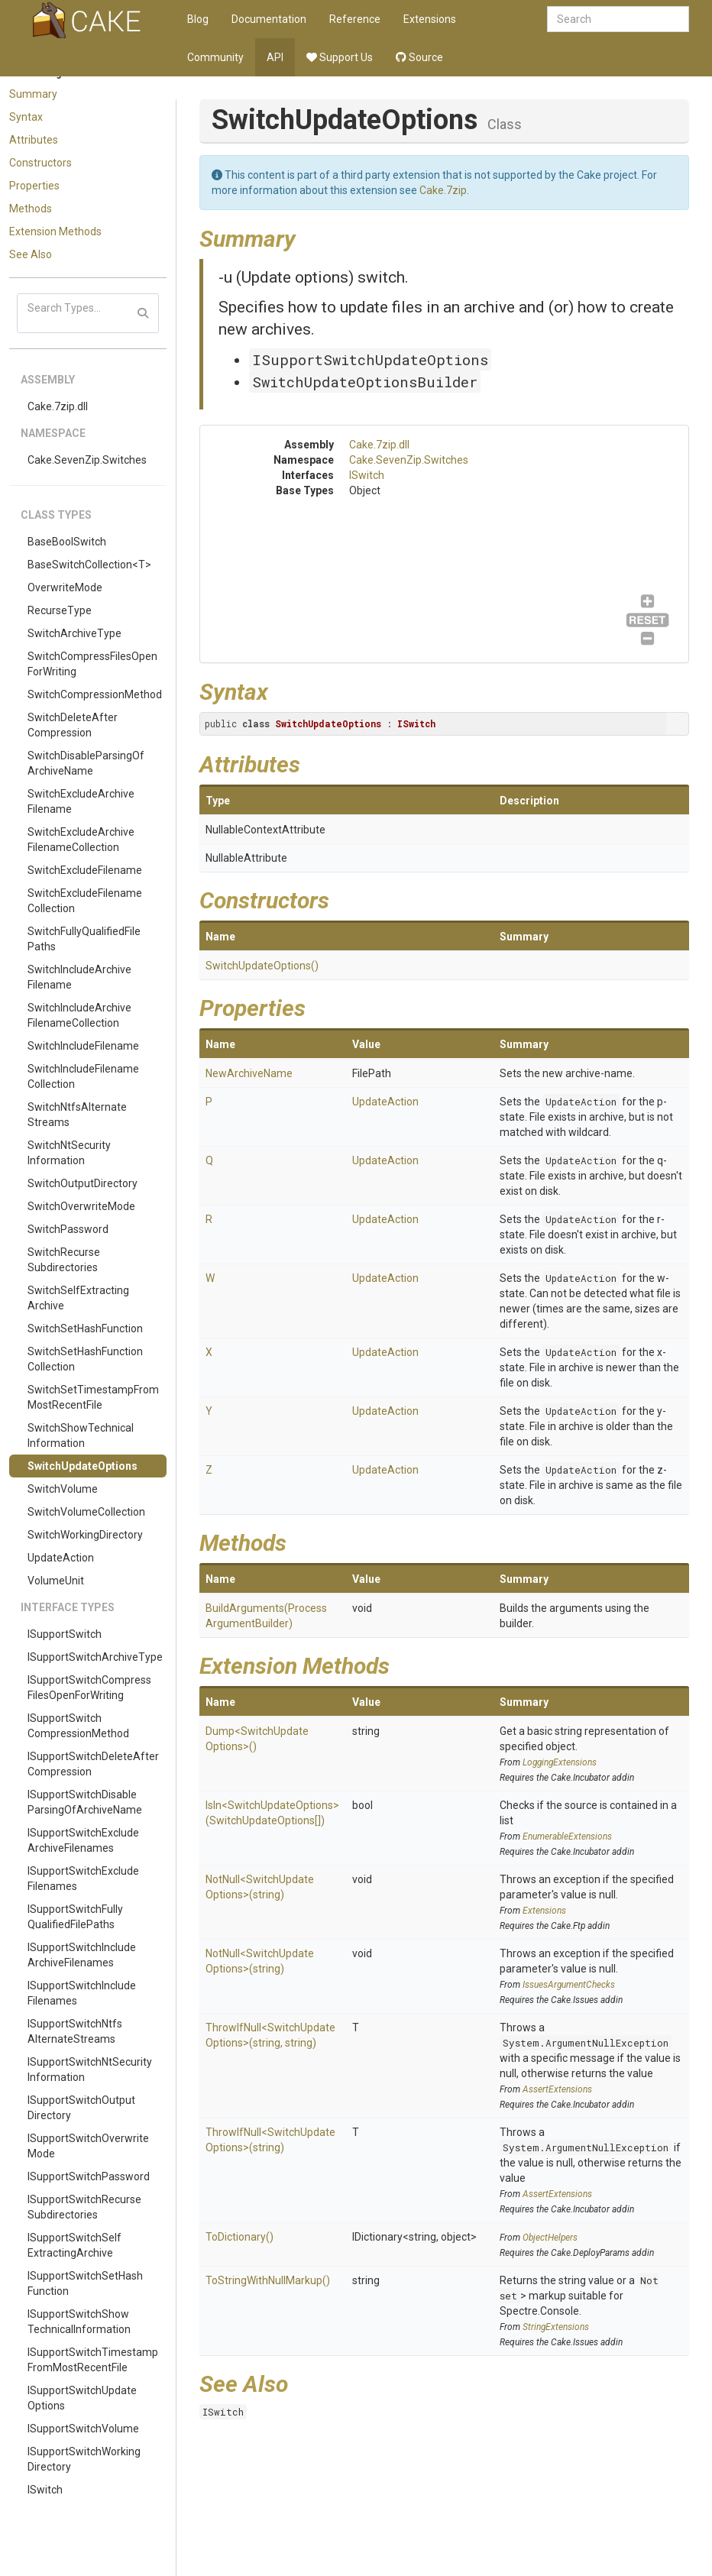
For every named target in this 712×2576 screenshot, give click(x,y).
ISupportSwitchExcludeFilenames (83, 1878)
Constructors (40, 163)
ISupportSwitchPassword (89, 2176)
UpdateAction (61, 1558)
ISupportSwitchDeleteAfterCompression (93, 1764)
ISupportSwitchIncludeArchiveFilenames (82, 1955)
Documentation (268, 19)
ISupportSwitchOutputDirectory (81, 2107)
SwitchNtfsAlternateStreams (77, 1114)
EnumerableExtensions (567, 1836)
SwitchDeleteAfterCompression (73, 725)
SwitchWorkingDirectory (85, 1535)
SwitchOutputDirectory (83, 1183)
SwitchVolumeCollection (86, 1512)
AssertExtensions (557, 2089)
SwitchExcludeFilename (85, 870)
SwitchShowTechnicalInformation (81, 1435)
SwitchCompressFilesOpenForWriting (92, 664)
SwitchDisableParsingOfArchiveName (86, 763)
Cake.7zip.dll (58, 406)
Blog (198, 19)
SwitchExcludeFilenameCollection (85, 900)
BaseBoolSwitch (67, 542)
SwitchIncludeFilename (83, 1046)
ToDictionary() (239, 2237)
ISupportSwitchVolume (83, 2428)
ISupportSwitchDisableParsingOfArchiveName (85, 1802)
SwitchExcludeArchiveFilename (81, 801)
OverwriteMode (65, 587)
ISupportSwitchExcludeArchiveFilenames (83, 1840)
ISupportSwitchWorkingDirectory (84, 2459)
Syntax (26, 117)
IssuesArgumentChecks (569, 1984)
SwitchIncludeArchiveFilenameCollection (79, 1015)
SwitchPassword (68, 1229)
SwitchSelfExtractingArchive (78, 1298)
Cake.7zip (443, 190)
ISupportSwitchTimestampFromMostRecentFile (93, 2360)
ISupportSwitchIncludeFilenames (82, 1993)
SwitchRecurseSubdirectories (64, 1259)
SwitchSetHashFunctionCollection (85, 1359)
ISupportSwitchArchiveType (95, 1657)
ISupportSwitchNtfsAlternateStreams (75, 2031)
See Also (30, 254)
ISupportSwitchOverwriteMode (88, 2146)
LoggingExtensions (560, 1762)
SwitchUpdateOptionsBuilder (364, 381)
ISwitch (45, 2490)
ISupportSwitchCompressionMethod (78, 1725)
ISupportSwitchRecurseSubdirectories (84, 2207)
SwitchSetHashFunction (85, 1328)
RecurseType (60, 610)
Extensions (429, 19)
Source (419, 57)
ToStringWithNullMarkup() (268, 2280)
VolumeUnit (56, 1580)
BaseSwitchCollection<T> (89, 564)
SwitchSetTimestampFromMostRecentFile (93, 1397)
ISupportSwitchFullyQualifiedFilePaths (75, 1916)
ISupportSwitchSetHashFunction (85, 2283)
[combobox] (618, 19)
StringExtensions (556, 2327)
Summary (33, 94)
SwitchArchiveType (74, 633)
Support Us (339, 57)
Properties (34, 186)
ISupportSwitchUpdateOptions (82, 2398)
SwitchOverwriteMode (81, 1206)
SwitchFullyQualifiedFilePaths (84, 939)
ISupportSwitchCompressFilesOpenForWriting (89, 1687)
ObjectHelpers (550, 2237)
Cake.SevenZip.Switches (87, 460)
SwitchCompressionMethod (95, 694)
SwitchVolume (63, 1489)
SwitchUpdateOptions (83, 1466)
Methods (30, 208)
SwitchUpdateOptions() (262, 966)
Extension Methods (55, 231)
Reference (354, 19)
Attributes (33, 140)
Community (215, 57)
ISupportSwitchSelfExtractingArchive (74, 2245)
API (275, 57)
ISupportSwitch (65, 1634)
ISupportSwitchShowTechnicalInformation (79, 2321)
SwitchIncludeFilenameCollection (83, 1076)
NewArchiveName (249, 1073)
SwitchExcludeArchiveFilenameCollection (81, 839)
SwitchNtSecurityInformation (69, 1153)
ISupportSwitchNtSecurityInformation (90, 2069)
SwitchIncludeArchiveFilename (79, 977)
